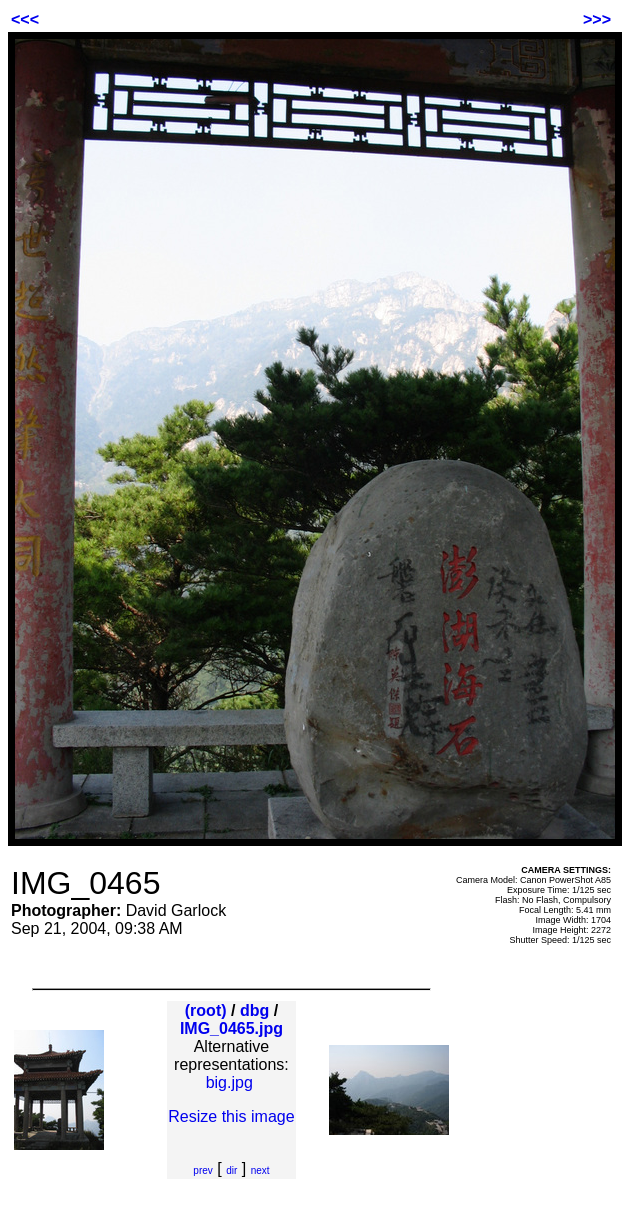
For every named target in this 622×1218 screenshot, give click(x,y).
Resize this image (231, 1116)
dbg (254, 1010)
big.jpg (229, 1082)
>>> (597, 19)
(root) (206, 1010)
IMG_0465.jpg (231, 1028)
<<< (25, 19)
